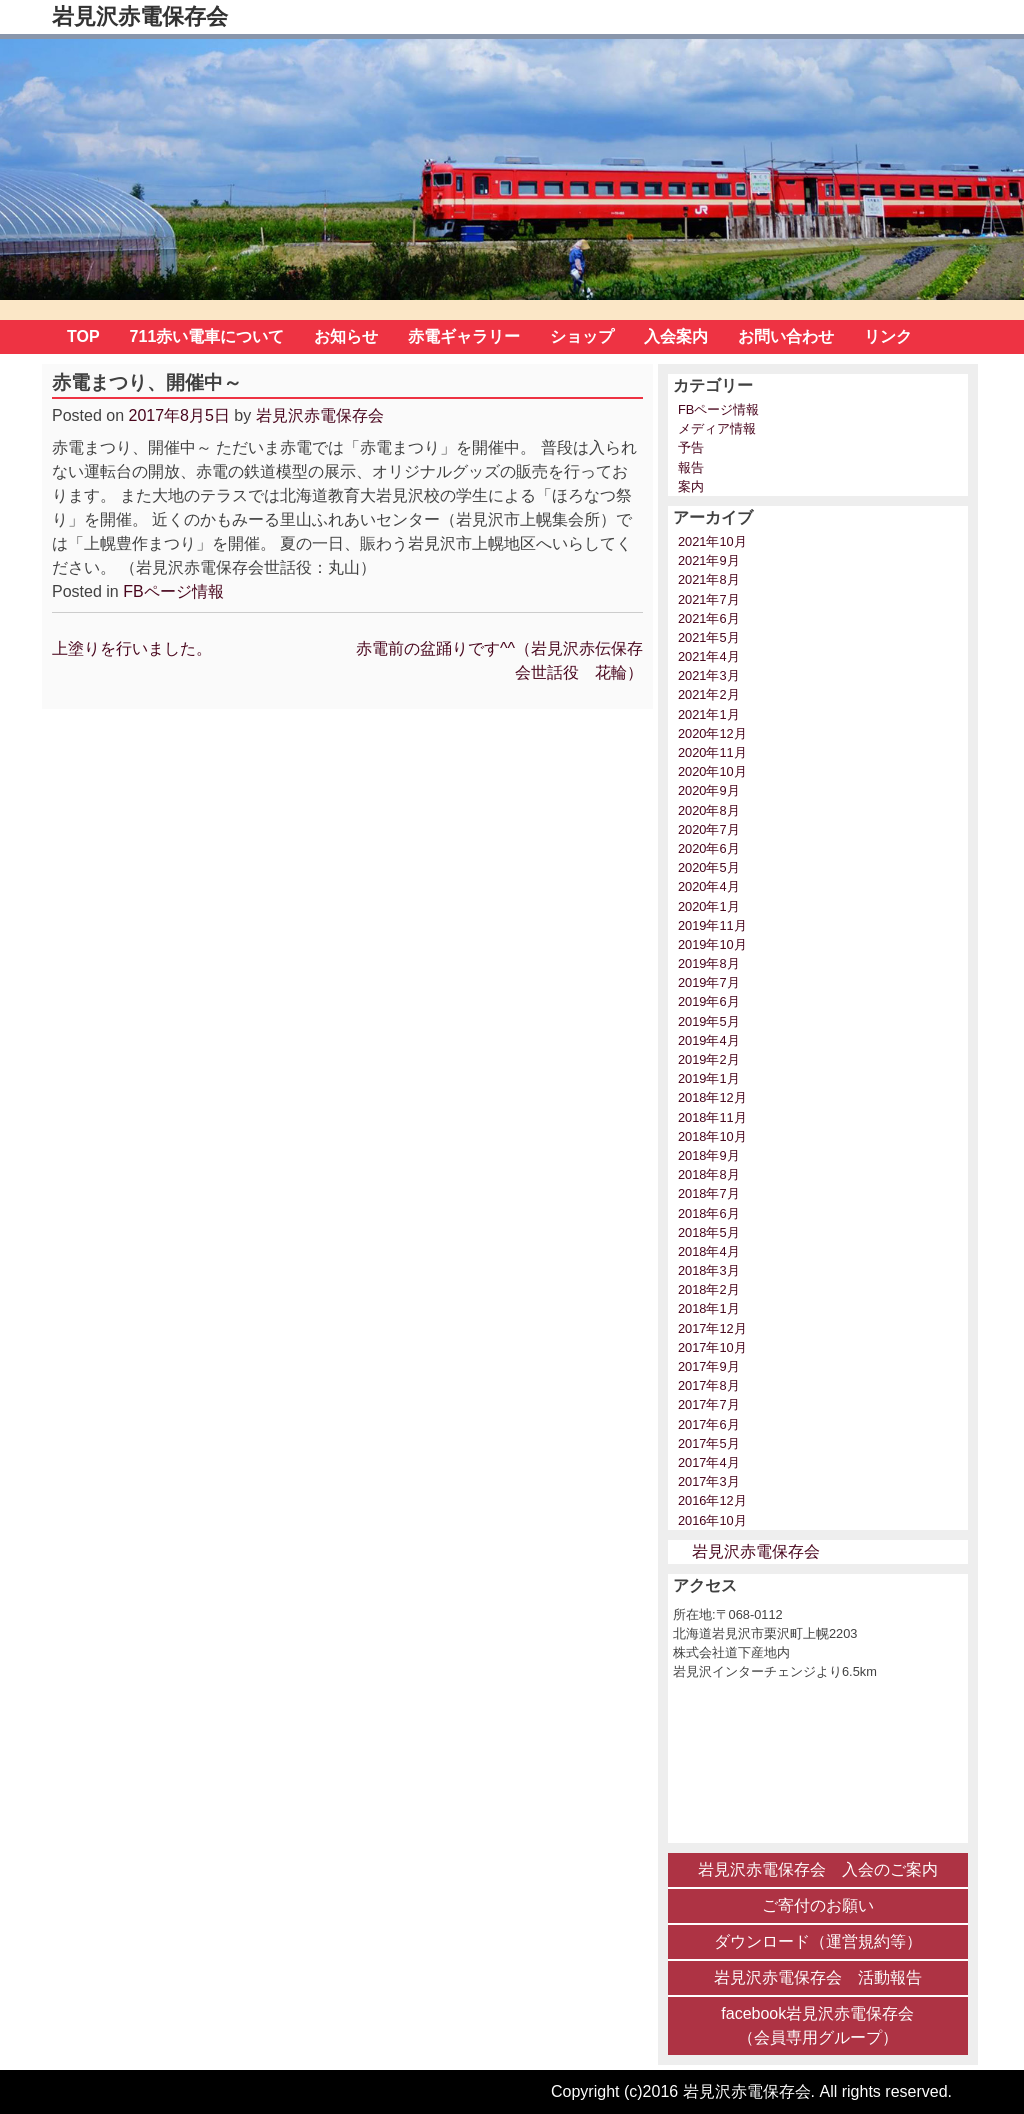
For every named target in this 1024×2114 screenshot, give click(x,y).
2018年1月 (709, 1308)
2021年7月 (709, 599)
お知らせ (346, 336)
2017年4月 (709, 1462)
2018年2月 (709, 1289)
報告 (691, 467)
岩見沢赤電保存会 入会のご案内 (818, 1869)
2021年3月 (709, 675)
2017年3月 (709, 1481)
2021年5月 (709, 637)
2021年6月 (709, 618)
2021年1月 (709, 714)
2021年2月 (709, 694)
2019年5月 (709, 1021)
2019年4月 (709, 1040)
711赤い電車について (207, 336)
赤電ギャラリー (464, 336)
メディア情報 (717, 428)
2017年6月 (709, 1424)
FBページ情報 (173, 591)
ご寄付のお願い (818, 1905)
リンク (888, 336)
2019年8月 (709, 963)
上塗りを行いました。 (132, 648)
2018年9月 (709, 1155)
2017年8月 (709, 1385)
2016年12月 (712, 1500)
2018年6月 (709, 1213)
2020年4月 (709, 886)
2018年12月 (712, 1097)
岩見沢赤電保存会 (140, 16)
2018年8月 (709, 1174)
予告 (691, 447)
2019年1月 (709, 1078)
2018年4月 (709, 1251)
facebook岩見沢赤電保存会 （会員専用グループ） (817, 2025)
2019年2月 (709, 1059)
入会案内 (676, 336)
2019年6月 (709, 1001)
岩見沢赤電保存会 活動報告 (818, 1977)
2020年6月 (709, 848)
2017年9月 (709, 1366)
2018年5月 (709, 1232)
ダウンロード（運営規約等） (818, 1941)
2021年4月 (709, 656)
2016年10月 (712, 1520)
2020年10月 (712, 771)
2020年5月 (709, 867)
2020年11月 (712, 752)
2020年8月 (709, 810)
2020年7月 (709, 829)
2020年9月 (709, 790)
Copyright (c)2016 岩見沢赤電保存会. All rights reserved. (751, 2091)
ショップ (582, 336)
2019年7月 (709, 982)
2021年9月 (709, 560)
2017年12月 (712, 1328)
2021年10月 (712, 541)
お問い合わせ (786, 336)
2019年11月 (712, 925)
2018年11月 (712, 1117)
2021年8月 (709, 579)
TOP (83, 336)
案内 (691, 486)
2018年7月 (709, 1193)
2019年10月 (712, 944)
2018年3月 (709, 1270)
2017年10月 (712, 1347)
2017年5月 (709, 1443)
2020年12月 (712, 733)
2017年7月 (709, 1404)
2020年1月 (709, 906)
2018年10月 (712, 1136)
